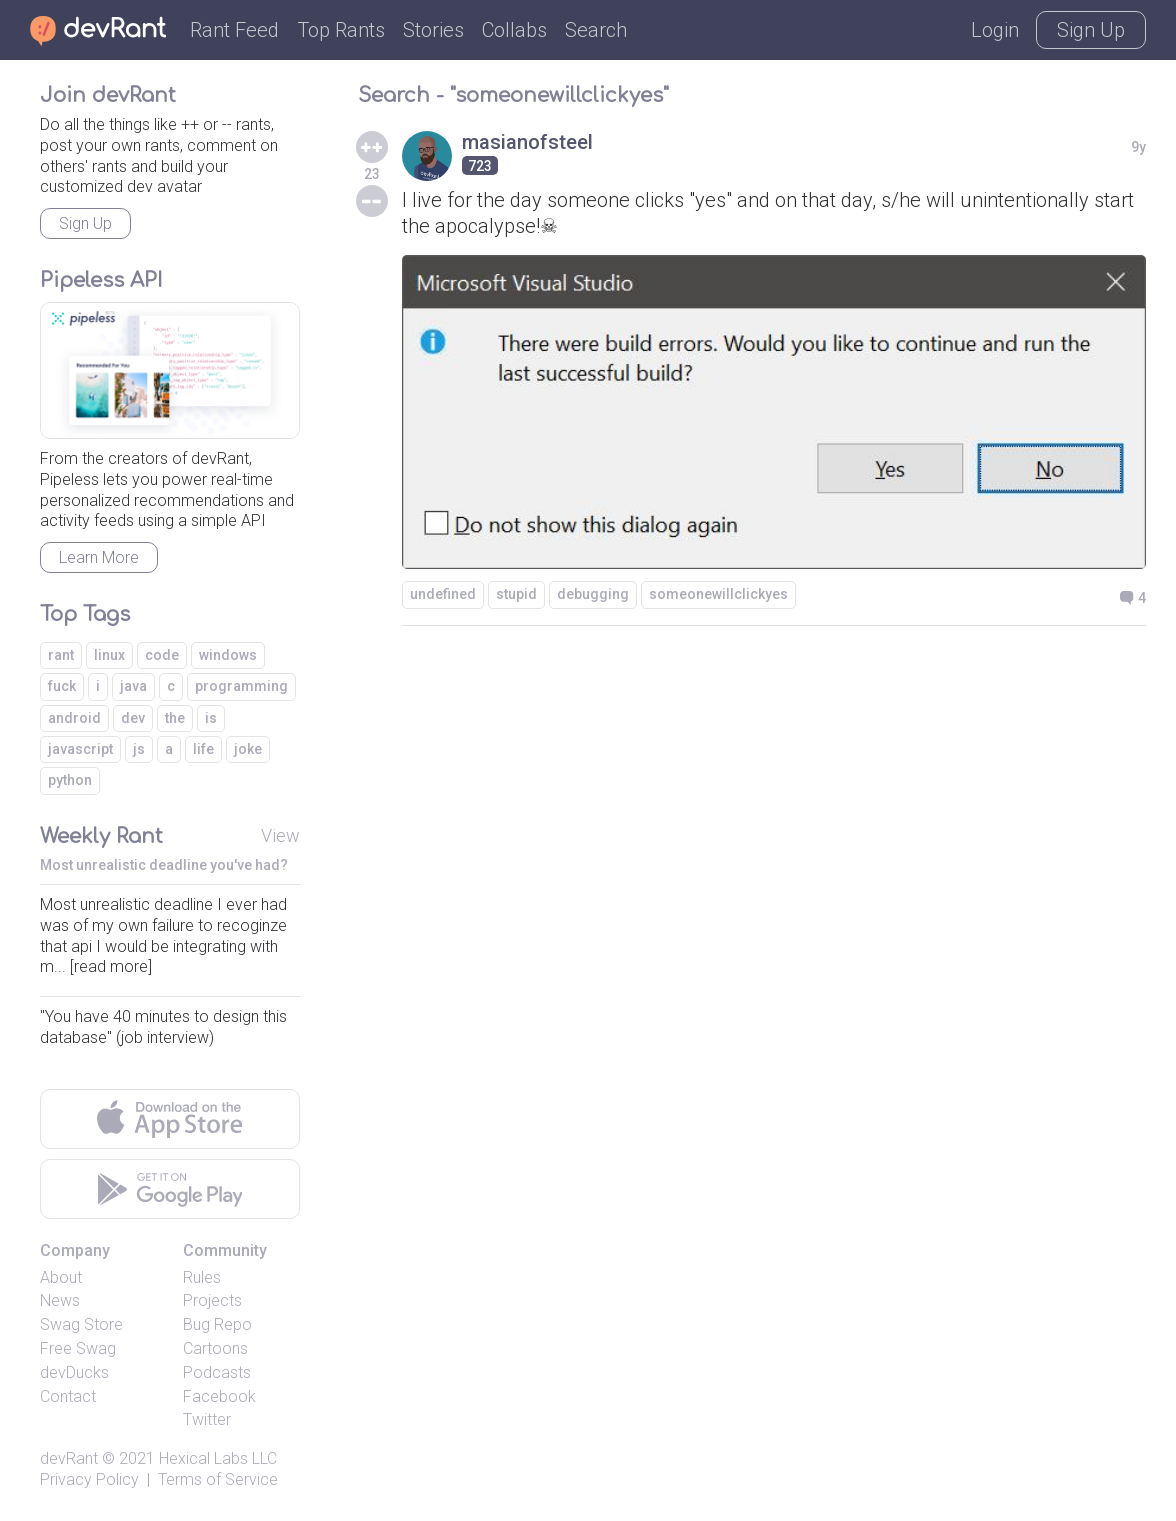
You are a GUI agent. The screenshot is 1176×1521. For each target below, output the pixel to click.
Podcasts (217, 1372)
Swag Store (81, 1324)
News (60, 1300)
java (133, 686)
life (203, 749)
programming (241, 686)
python (70, 780)
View (280, 835)
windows (228, 655)
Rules (202, 1277)
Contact (68, 1396)
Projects (212, 1300)
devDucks (74, 1372)
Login (995, 30)
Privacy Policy (89, 1479)
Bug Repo (217, 1324)
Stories (433, 30)
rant (61, 655)
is (211, 718)
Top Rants (341, 30)
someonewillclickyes (718, 594)
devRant (69, 1458)
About (61, 1277)
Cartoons (215, 1348)
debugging (593, 594)
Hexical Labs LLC (218, 1458)
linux (109, 655)
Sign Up (1091, 30)
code (162, 655)
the (175, 718)
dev (133, 718)
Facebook (219, 1396)
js (139, 749)
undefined (443, 594)
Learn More (99, 557)
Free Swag (78, 1348)
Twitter (207, 1419)
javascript (80, 749)
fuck (62, 686)
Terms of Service (218, 1479)
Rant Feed (234, 30)
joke (248, 749)
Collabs (514, 30)
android (74, 718)
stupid (516, 594)
